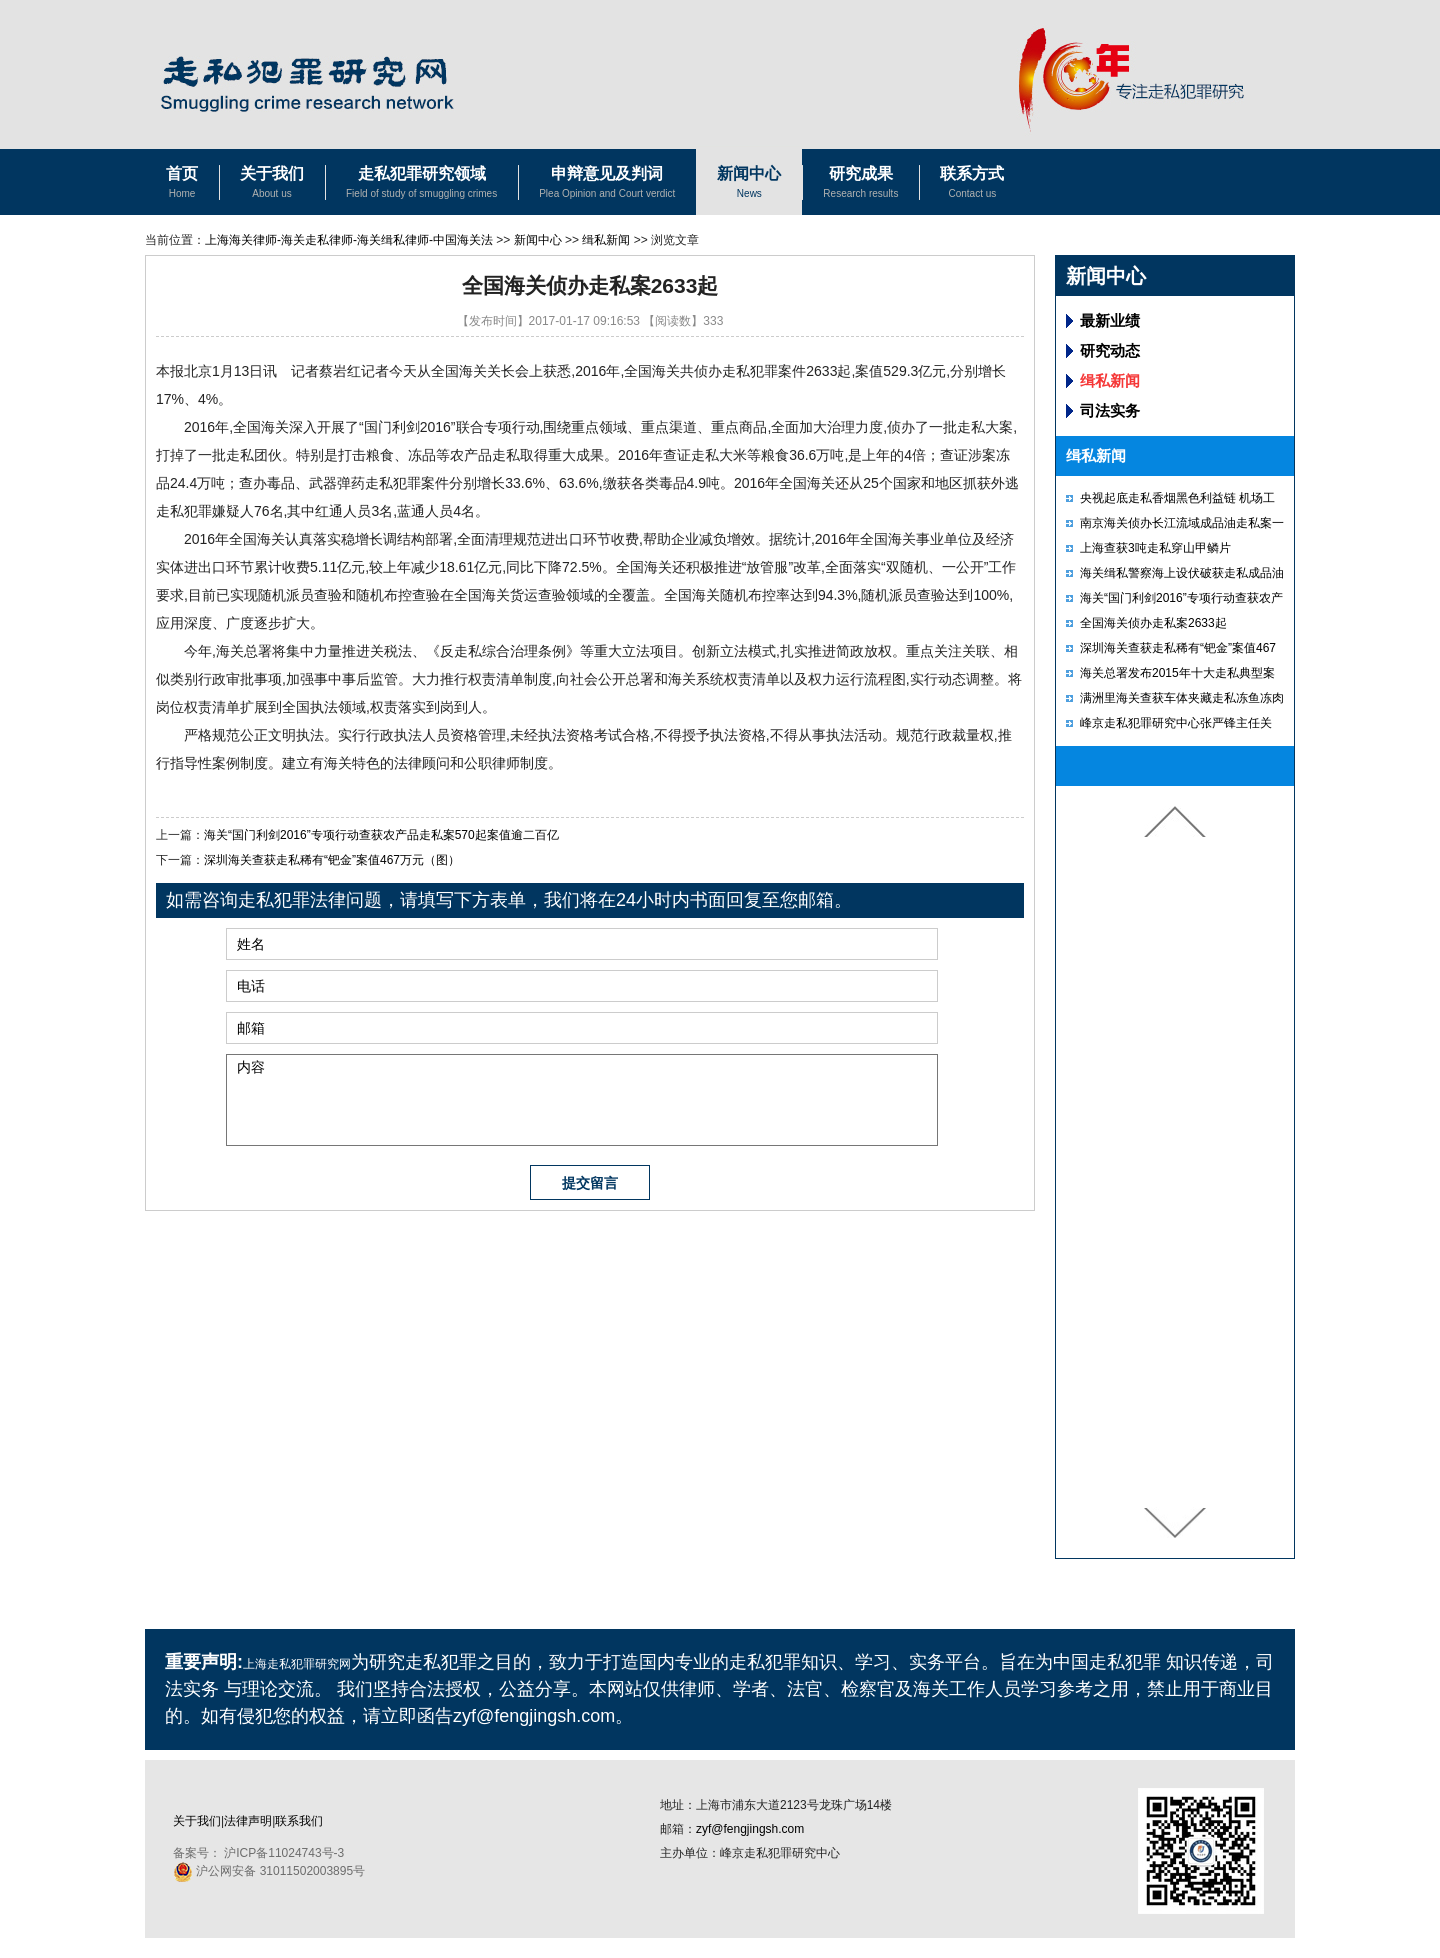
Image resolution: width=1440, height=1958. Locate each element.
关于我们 (272, 184)
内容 (582, 1100)
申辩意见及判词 (607, 184)
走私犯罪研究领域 (421, 184)
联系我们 (299, 1821)
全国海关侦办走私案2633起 (1153, 623)
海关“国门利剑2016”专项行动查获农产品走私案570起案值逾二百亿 (381, 835)
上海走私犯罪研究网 (297, 1664)
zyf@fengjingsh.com (750, 1829)
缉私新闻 (606, 240)
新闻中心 (749, 184)
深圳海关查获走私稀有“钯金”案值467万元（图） (332, 860)
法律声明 (248, 1821)
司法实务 (1110, 410)
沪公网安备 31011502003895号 (269, 1871)
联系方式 (972, 184)
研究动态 (1110, 350)
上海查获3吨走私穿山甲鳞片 (1155, 548)
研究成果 (860, 184)
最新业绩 (1110, 320)
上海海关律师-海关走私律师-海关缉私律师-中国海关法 (349, 240)
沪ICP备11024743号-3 (284, 1853)
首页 (182, 184)
